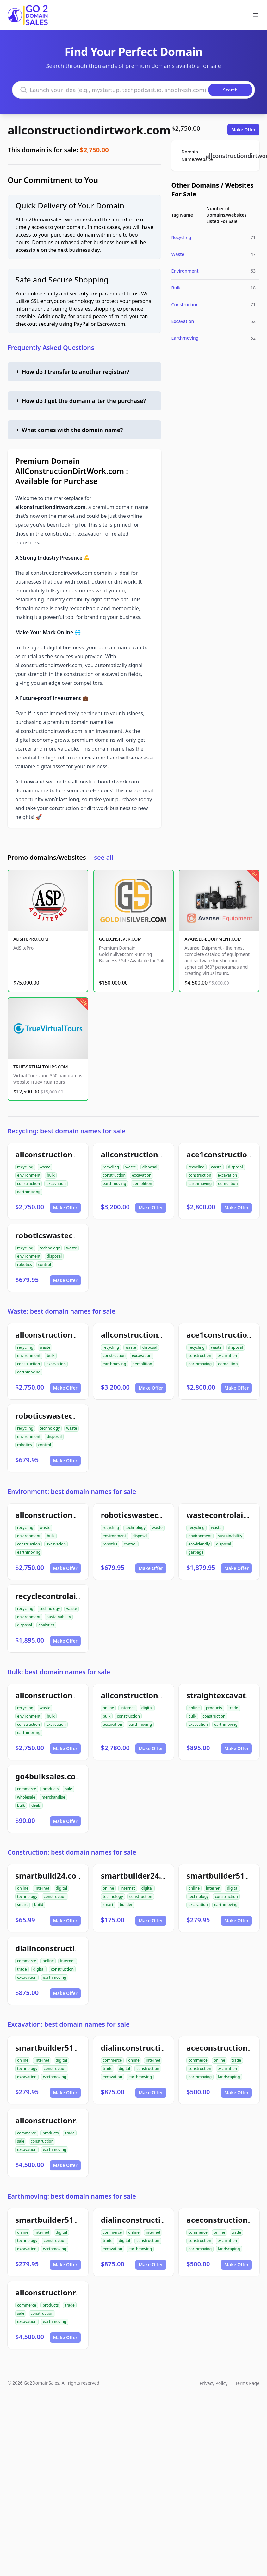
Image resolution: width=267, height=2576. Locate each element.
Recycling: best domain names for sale (67, 1131)
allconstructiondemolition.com (159, 1154)
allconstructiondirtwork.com (89, 130)
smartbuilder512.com (55, 2047)
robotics (24, 1264)
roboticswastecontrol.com (64, 1235)
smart (22, 1904)
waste (45, 1167)
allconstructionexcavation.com (159, 1695)
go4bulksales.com (49, 1776)
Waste (177, 254)
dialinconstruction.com (59, 1948)
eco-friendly (199, 1544)
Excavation (182, 321)
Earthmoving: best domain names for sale (72, 2196)
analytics (46, 1625)
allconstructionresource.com (69, 2120)
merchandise (53, 1797)
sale (68, 1789)
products (214, 1708)
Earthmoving (185, 338)
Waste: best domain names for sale (61, 1311)
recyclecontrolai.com (54, 1596)
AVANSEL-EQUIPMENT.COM (213, 939)
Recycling (181, 237)
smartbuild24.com (49, 1875)
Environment (185, 271)
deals (36, 1805)
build (38, 1904)
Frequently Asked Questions (51, 347)
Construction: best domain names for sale (72, 1852)
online (108, 1708)
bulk (51, 1175)
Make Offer (243, 130)
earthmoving (28, 1191)
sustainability (230, 1536)
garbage (195, 1552)
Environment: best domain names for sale (72, 1491)
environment (28, 1175)
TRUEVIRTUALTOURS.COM (40, 1067)
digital (147, 1708)
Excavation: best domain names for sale (69, 2024)
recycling (25, 1167)
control (44, 1264)
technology (50, 1248)
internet (127, 1708)
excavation (56, 1183)
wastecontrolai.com (223, 1515)
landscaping (229, 2076)
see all (103, 857)
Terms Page (247, 2383)
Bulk (176, 288)
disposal (149, 1167)
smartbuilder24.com (139, 1875)
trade (233, 1708)
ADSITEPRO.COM (30, 939)
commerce (26, 1789)
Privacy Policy (213, 2383)
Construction (185, 304)
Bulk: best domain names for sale (59, 1672)
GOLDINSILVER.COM (120, 939)
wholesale (26, 1797)
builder (126, 1904)
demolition (142, 1183)
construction (28, 1183)
